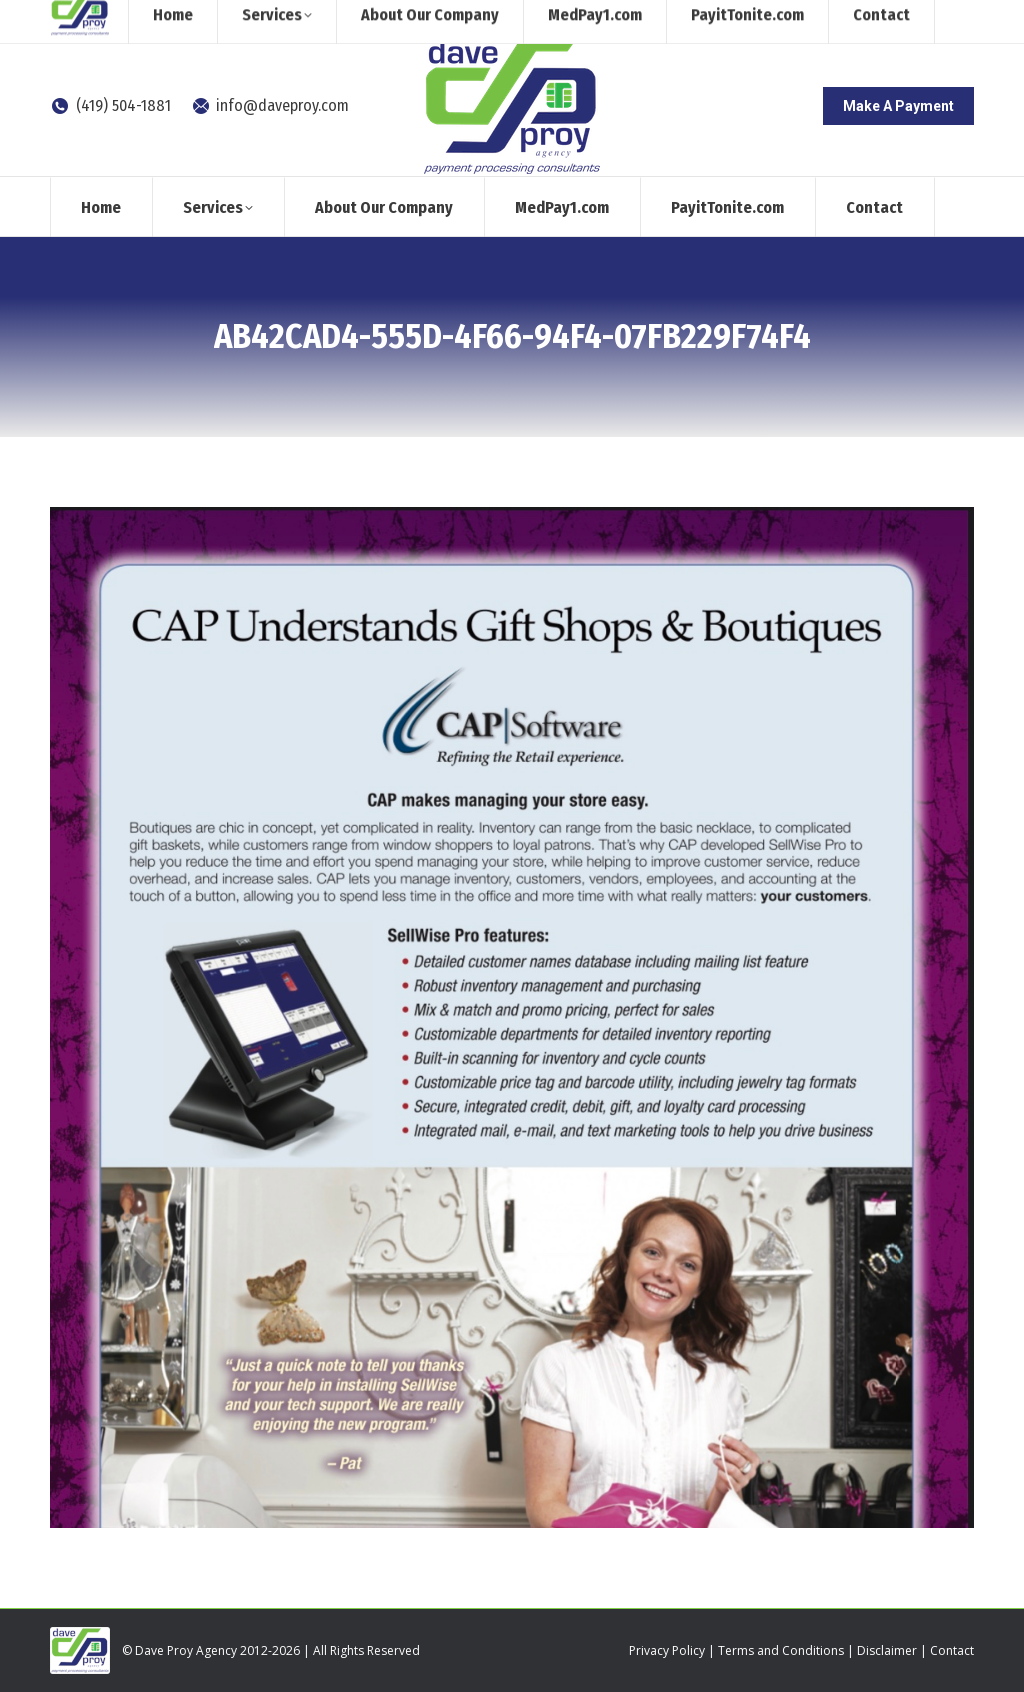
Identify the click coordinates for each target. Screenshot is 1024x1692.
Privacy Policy (667, 1650)
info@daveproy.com (270, 105)
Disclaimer (887, 1650)
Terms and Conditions (781, 1650)
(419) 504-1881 (110, 105)
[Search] (809, 18)
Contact (952, 1650)
